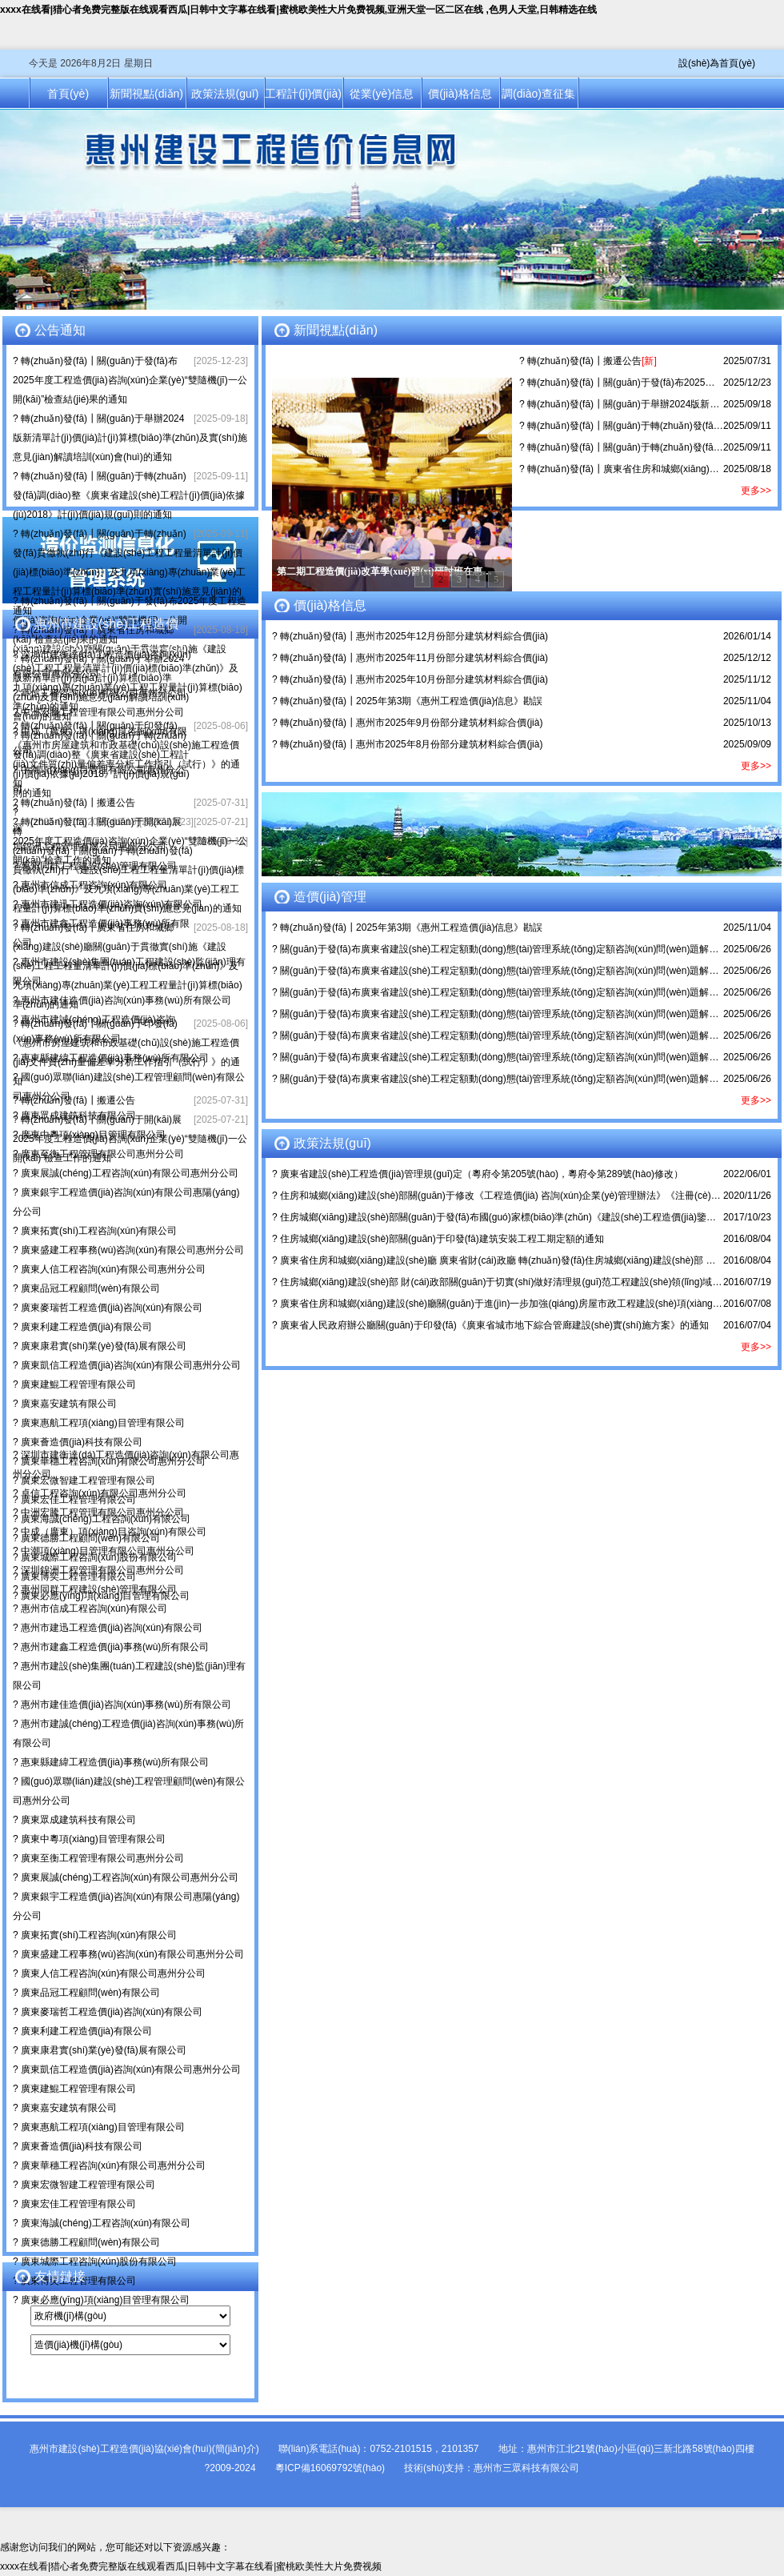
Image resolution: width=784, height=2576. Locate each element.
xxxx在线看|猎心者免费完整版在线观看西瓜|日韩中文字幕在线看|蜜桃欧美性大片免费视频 (191, 2566)
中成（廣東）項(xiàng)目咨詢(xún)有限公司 (113, 1531)
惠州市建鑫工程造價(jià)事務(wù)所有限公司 (115, 1647)
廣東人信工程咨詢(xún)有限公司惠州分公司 (113, 1269)
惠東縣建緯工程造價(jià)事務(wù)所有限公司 (115, 1058)
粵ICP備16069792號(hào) (330, 2468)
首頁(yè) (68, 93)
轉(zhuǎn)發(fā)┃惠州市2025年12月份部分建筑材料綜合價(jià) (414, 636)
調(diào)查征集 (538, 93)
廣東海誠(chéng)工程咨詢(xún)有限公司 (105, 2223)
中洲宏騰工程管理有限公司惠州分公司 (102, 712)
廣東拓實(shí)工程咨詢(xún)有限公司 (99, 1230)
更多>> (756, 490)
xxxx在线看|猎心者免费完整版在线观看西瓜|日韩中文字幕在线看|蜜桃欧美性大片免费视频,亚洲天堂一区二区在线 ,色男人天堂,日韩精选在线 (298, 9)
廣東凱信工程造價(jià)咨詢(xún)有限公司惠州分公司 (131, 1365)
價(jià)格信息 (459, 93)
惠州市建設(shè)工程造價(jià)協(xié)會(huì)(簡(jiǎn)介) (144, 2448)
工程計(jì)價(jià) (303, 93)
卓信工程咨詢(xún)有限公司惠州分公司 (103, 693)
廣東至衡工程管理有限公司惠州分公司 (102, 1154)
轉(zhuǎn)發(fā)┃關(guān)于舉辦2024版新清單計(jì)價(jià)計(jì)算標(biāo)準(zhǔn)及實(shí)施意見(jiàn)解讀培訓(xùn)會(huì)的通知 (130, 438)
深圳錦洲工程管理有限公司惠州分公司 (102, 1570)
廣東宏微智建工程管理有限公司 (88, 1480)
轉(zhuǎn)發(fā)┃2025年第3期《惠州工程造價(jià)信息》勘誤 (411, 701)
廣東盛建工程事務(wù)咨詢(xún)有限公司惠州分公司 (132, 1250)
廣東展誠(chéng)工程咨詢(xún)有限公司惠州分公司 (129, 1173)
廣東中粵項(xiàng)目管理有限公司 (93, 1134)
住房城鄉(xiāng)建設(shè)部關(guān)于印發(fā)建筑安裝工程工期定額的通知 (442, 1238)
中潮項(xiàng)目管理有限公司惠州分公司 (107, 1550)
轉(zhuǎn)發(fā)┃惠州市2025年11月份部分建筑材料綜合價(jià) (414, 657)
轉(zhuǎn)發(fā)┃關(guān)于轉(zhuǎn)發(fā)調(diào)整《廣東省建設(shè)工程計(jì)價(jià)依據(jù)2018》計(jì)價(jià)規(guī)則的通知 (129, 495)
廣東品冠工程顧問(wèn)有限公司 (90, 1288)
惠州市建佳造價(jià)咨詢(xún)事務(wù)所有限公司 (126, 1000)
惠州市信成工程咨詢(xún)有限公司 (94, 885)
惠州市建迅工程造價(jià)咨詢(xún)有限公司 (111, 904)
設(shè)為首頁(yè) (716, 63)
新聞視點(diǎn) (146, 93)
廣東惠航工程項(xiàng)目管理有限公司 (103, 1422)
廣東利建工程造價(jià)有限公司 (86, 1326)
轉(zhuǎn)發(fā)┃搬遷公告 (78, 802)
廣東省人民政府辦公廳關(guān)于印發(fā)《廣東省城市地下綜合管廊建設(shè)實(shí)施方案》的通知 (494, 1325)
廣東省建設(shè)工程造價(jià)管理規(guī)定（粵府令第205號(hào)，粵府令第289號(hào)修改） (481, 1174)
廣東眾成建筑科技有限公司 (78, 1115)
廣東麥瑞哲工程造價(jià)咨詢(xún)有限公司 (111, 1307)
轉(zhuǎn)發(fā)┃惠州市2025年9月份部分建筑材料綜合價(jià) (411, 722)
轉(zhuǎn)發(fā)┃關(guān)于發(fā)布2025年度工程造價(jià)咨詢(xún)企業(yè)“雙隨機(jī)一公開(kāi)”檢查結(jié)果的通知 (130, 380)
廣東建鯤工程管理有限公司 (78, 1384)
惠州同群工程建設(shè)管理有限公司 (99, 865)
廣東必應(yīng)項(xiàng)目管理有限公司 (105, 2300)
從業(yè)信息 (382, 93)
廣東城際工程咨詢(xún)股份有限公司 (99, 2261)
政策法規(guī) (225, 93)
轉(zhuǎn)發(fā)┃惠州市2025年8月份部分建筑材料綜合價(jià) (411, 744)
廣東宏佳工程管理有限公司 (78, 2203)
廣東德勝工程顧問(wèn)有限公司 (90, 2242)
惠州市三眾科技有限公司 (526, 2468)
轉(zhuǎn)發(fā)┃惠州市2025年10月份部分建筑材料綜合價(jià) (414, 679)
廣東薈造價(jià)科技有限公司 (81, 1442)
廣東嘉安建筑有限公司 (69, 1403)
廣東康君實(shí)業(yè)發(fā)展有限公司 (103, 1346)
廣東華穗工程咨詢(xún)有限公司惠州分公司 (113, 2165)
